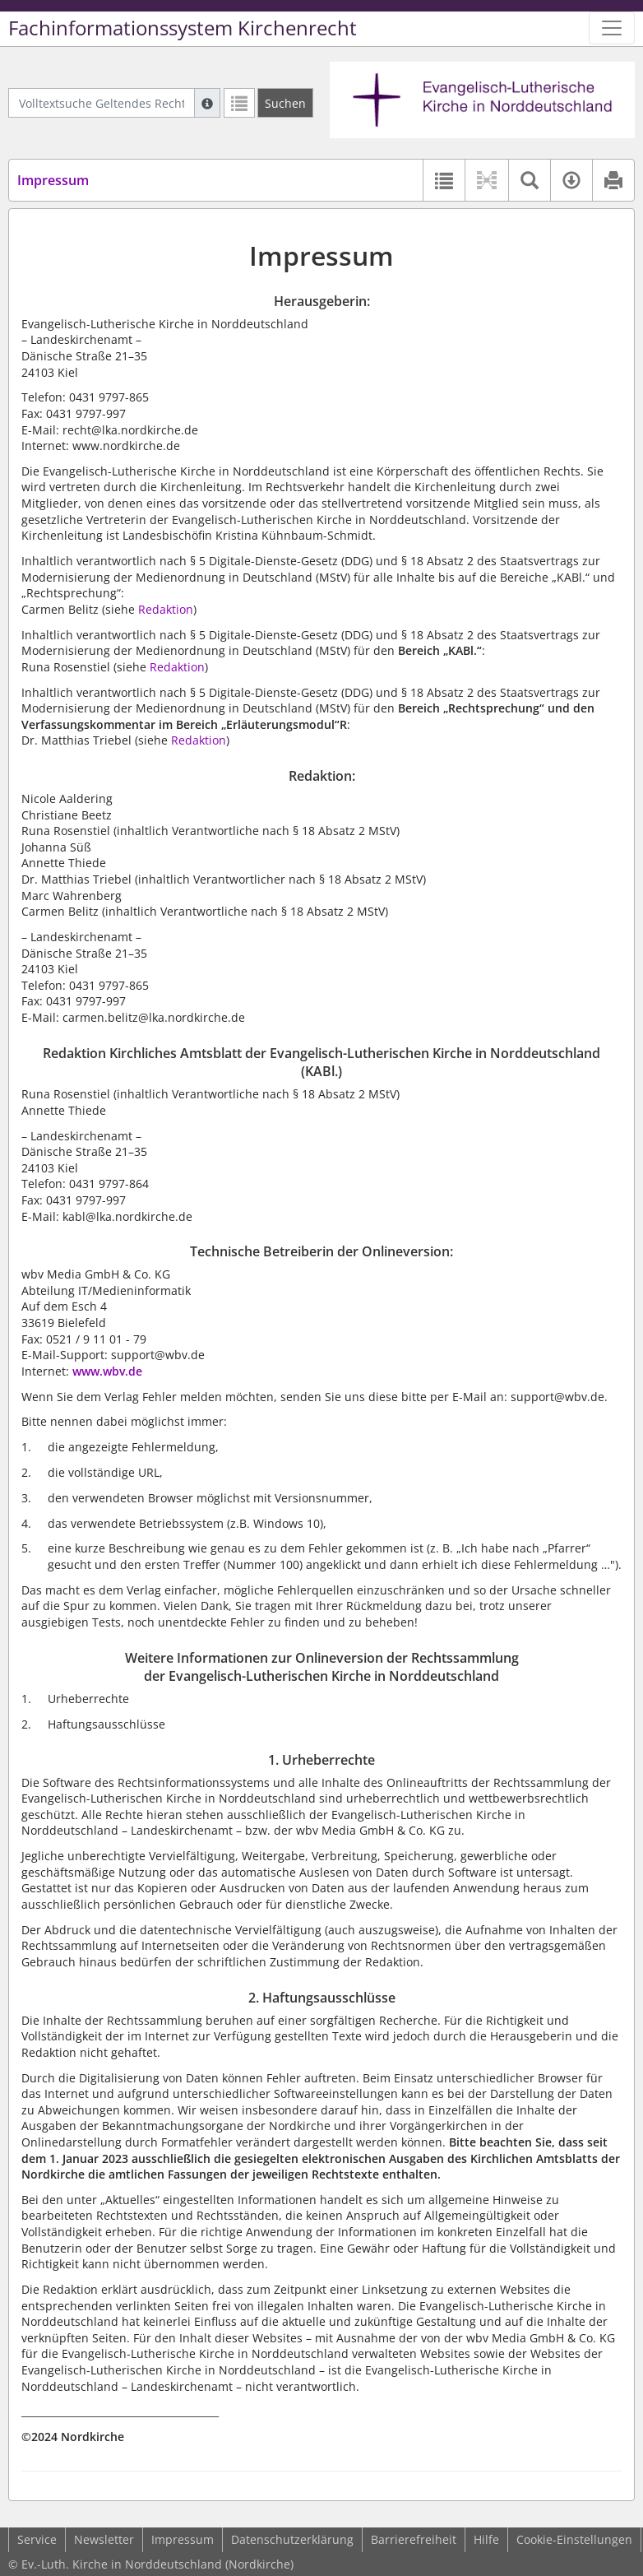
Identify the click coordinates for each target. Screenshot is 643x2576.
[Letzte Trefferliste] (239, 103)
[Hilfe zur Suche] (207, 103)
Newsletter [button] (104, 2539)
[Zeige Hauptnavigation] (612, 28)
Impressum (182, 2539)
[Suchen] (285, 103)
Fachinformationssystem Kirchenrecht (182, 28)
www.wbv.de (107, 1371)
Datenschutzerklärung (292, 2539)
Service (37, 2539)
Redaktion (165, 609)
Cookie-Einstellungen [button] (574, 2539)
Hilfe (486, 2539)
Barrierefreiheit (413, 2539)
